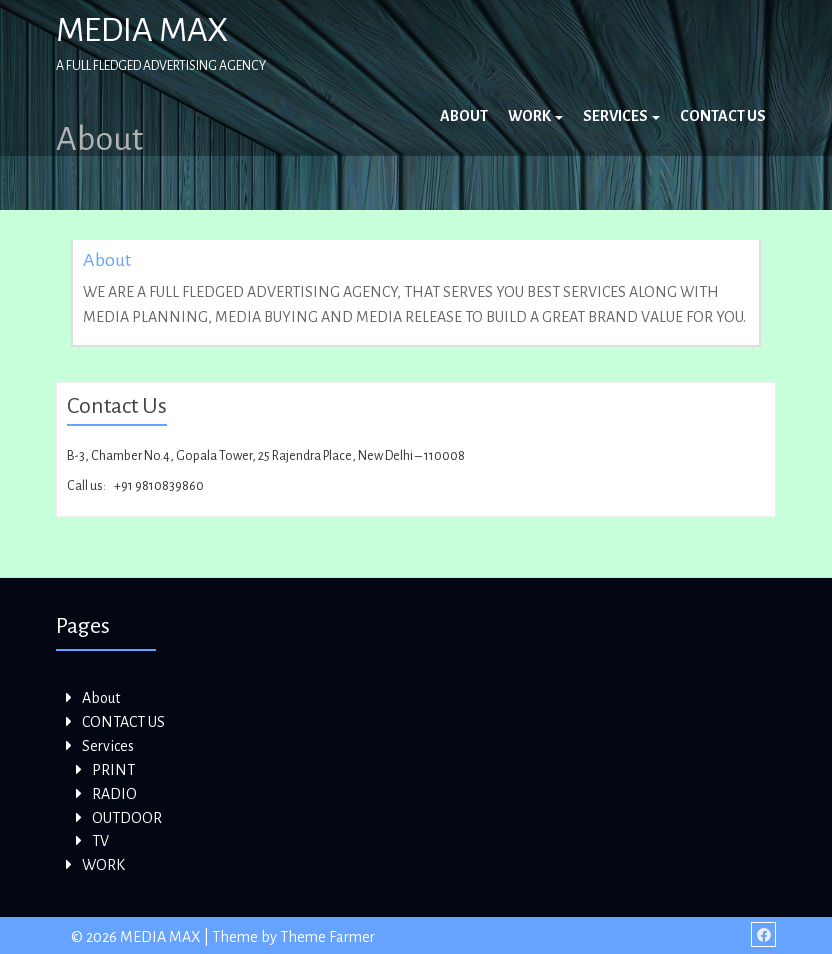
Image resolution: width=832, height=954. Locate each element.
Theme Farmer (327, 937)
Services (621, 116)
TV (100, 841)
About (464, 116)
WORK (535, 116)
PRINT (113, 770)
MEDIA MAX (142, 30)
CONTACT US (723, 116)
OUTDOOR (127, 818)
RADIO (114, 794)
